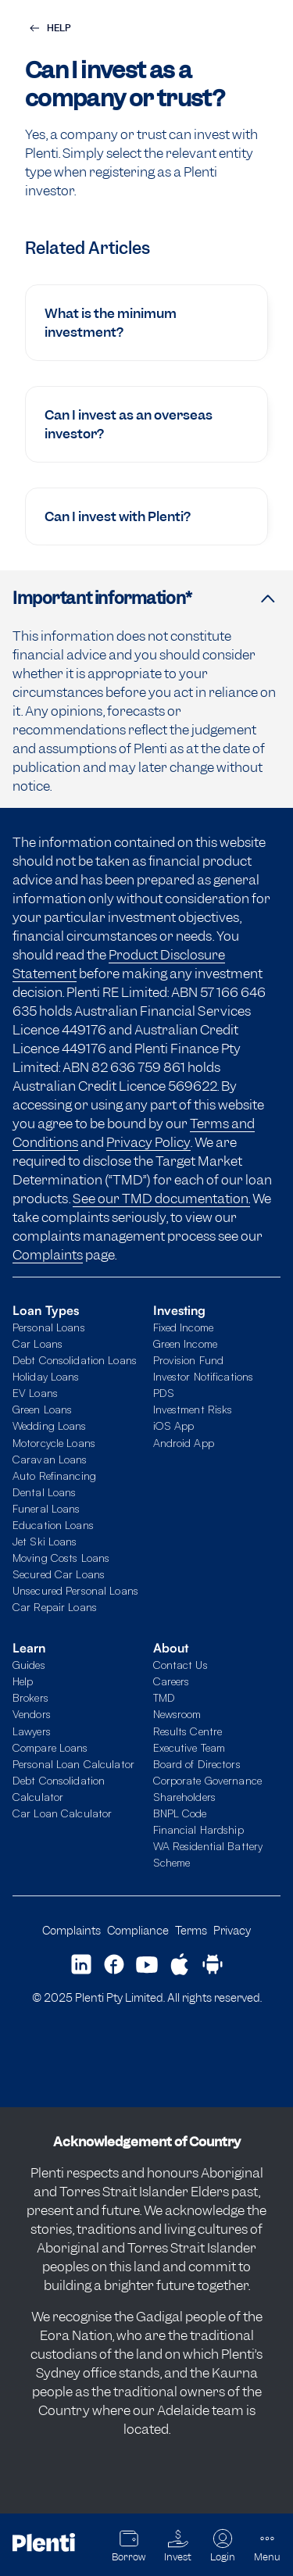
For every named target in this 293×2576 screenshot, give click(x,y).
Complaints (48, 1254)
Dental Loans (44, 1492)
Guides (29, 1664)
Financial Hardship (198, 1829)
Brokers (30, 1697)
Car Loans (38, 1343)
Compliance (138, 1930)
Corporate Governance (207, 1780)
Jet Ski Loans (45, 1541)
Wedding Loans (50, 1425)
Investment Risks (193, 1409)
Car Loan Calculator (62, 1813)
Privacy (232, 1930)
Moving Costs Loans (61, 1557)
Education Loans (53, 1524)
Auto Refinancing (54, 1475)
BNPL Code (180, 1813)
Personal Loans (49, 1327)
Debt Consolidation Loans (75, 1360)
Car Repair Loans (55, 1606)
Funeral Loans (46, 1508)
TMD (164, 1697)
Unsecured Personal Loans (75, 1590)
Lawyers (32, 1731)
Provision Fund (188, 1360)
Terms (191, 1930)
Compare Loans (50, 1747)
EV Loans (35, 1392)
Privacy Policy (148, 1142)
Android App (183, 1442)
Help (23, 1681)
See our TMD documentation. (161, 1198)
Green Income (185, 1343)
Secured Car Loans (59, 1574)
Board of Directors (197, 1763)
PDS (163, 1392)
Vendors (32, 1713)
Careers (171, 1681)
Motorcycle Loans (54, 1442)
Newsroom (177, 1713)
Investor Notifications (203, 1376)
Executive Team (189, 1747)
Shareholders (184, 1796)
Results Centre (188, 1731)
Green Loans (42, 1409)
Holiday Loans (46, 1376)
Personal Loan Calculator (73, 1763)
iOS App (174, 1425)
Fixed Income (183, 1327)
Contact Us (180, 1664)
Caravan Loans (50, 1459)
